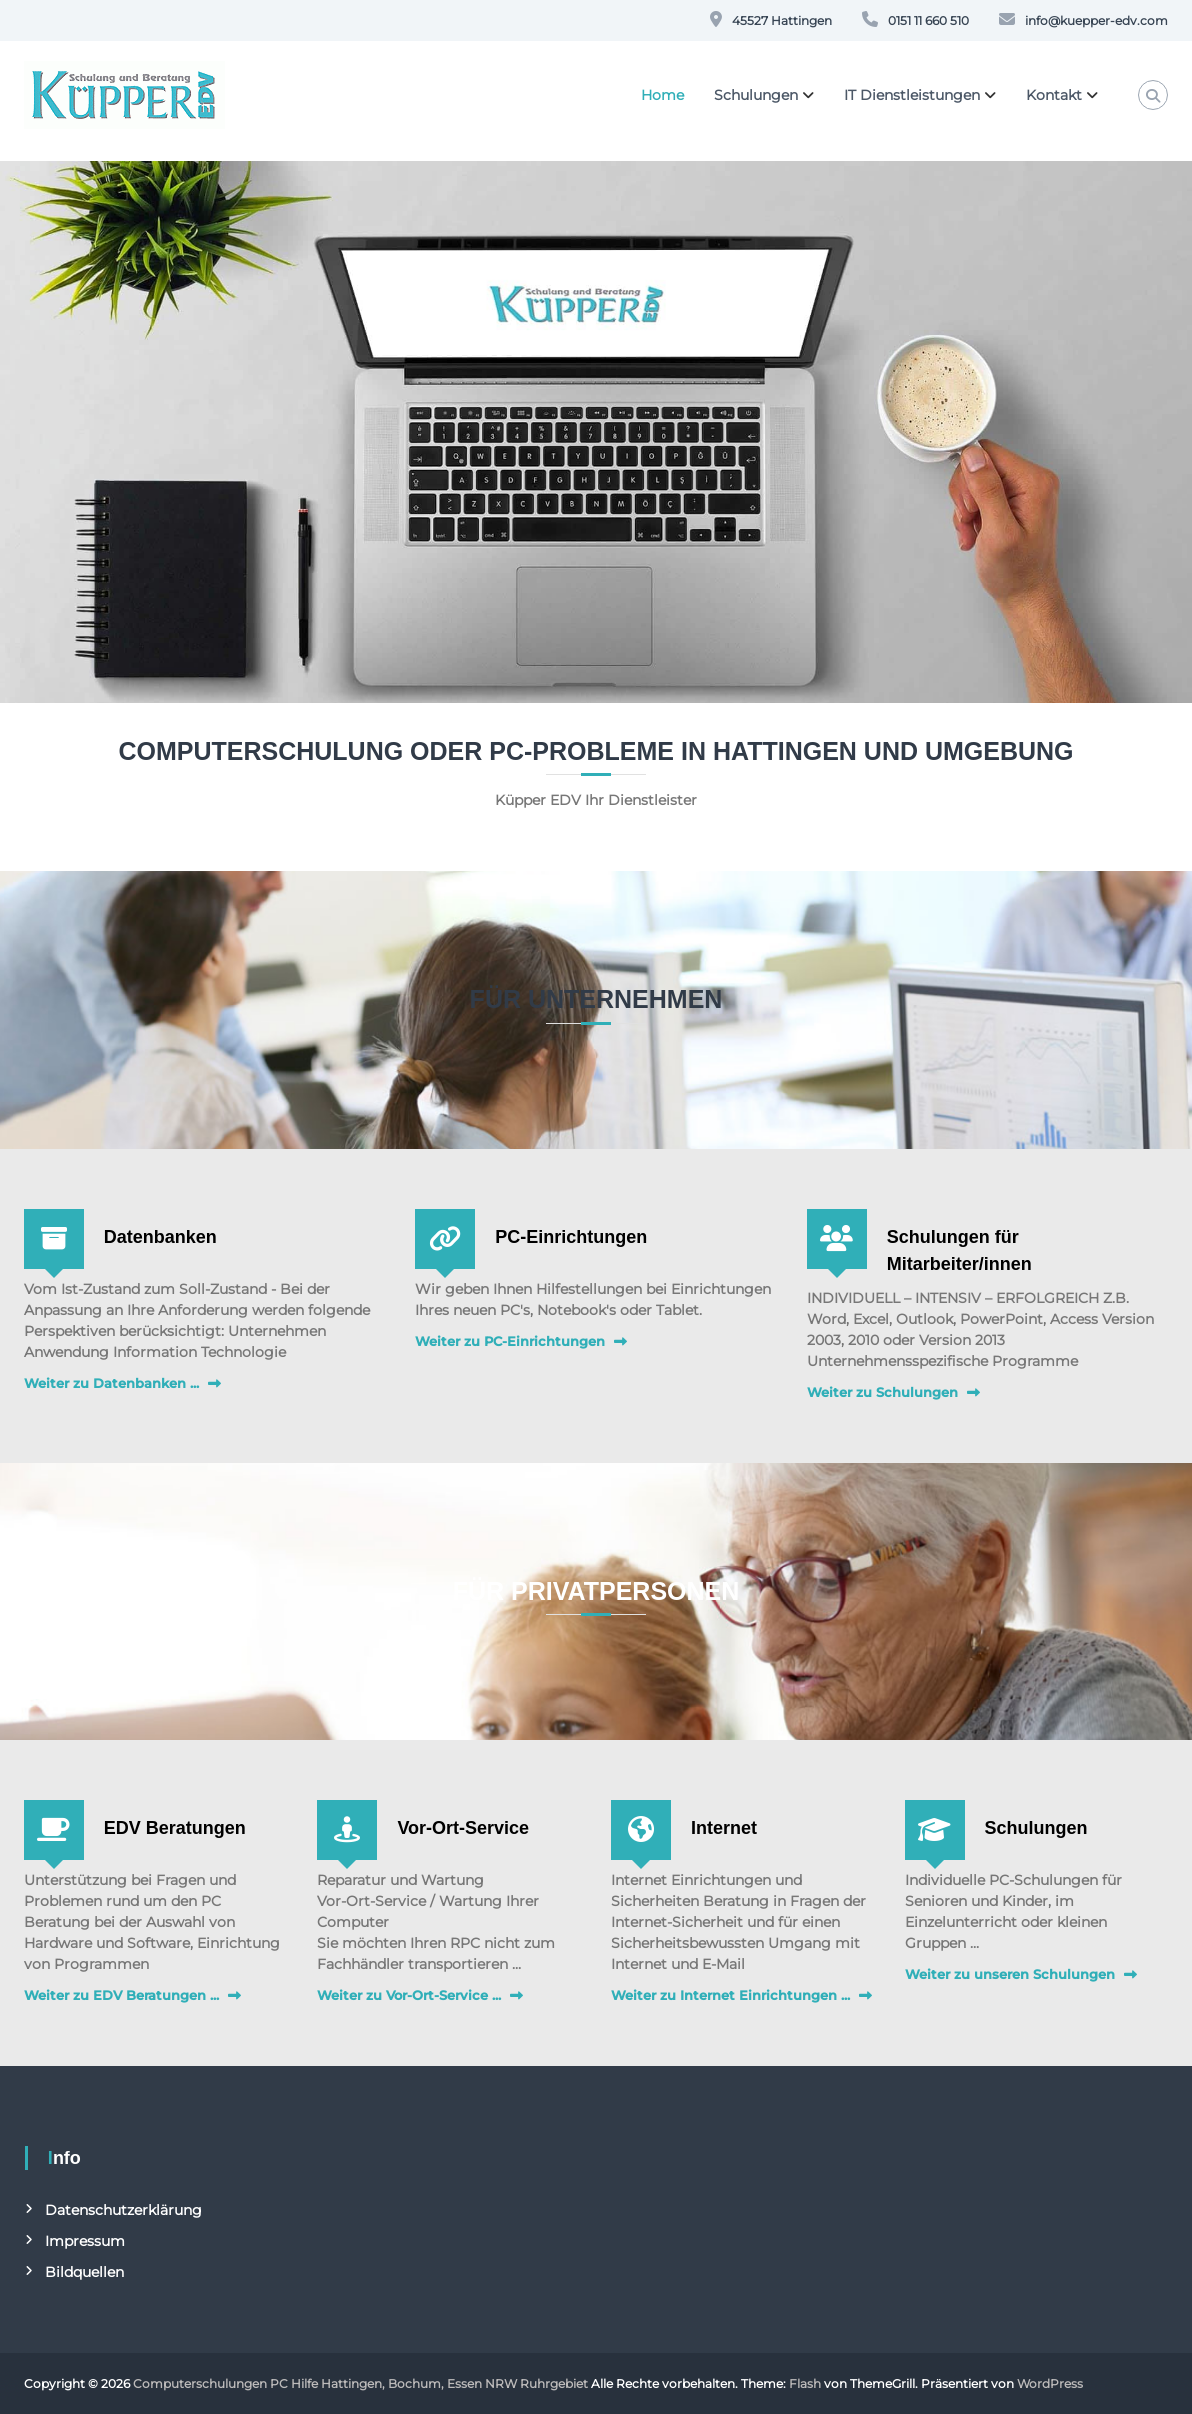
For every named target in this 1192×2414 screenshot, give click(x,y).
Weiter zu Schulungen (882, 1392)
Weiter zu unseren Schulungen (1010, 1974)
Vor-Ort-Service (463, 1828)
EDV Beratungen (175, 1828)
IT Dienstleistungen (912, 95)
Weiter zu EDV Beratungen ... (121, 1995)
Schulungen (756, 95)
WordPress (1050, 2383)
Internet (724, 1828)
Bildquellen (84, 2272)
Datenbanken (160, 1237)
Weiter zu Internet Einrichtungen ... (730, 1995)
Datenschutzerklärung (123, 2210)
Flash (805, 2383)
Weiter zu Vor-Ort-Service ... (409, 1995)
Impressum (85, 2241)
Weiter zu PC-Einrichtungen (510, 1341)
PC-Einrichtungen (571, 1237)
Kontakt (1054, 95)
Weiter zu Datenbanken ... (111, 1383)
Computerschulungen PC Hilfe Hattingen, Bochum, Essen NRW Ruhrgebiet (360, 2383)
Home (662, 95)
